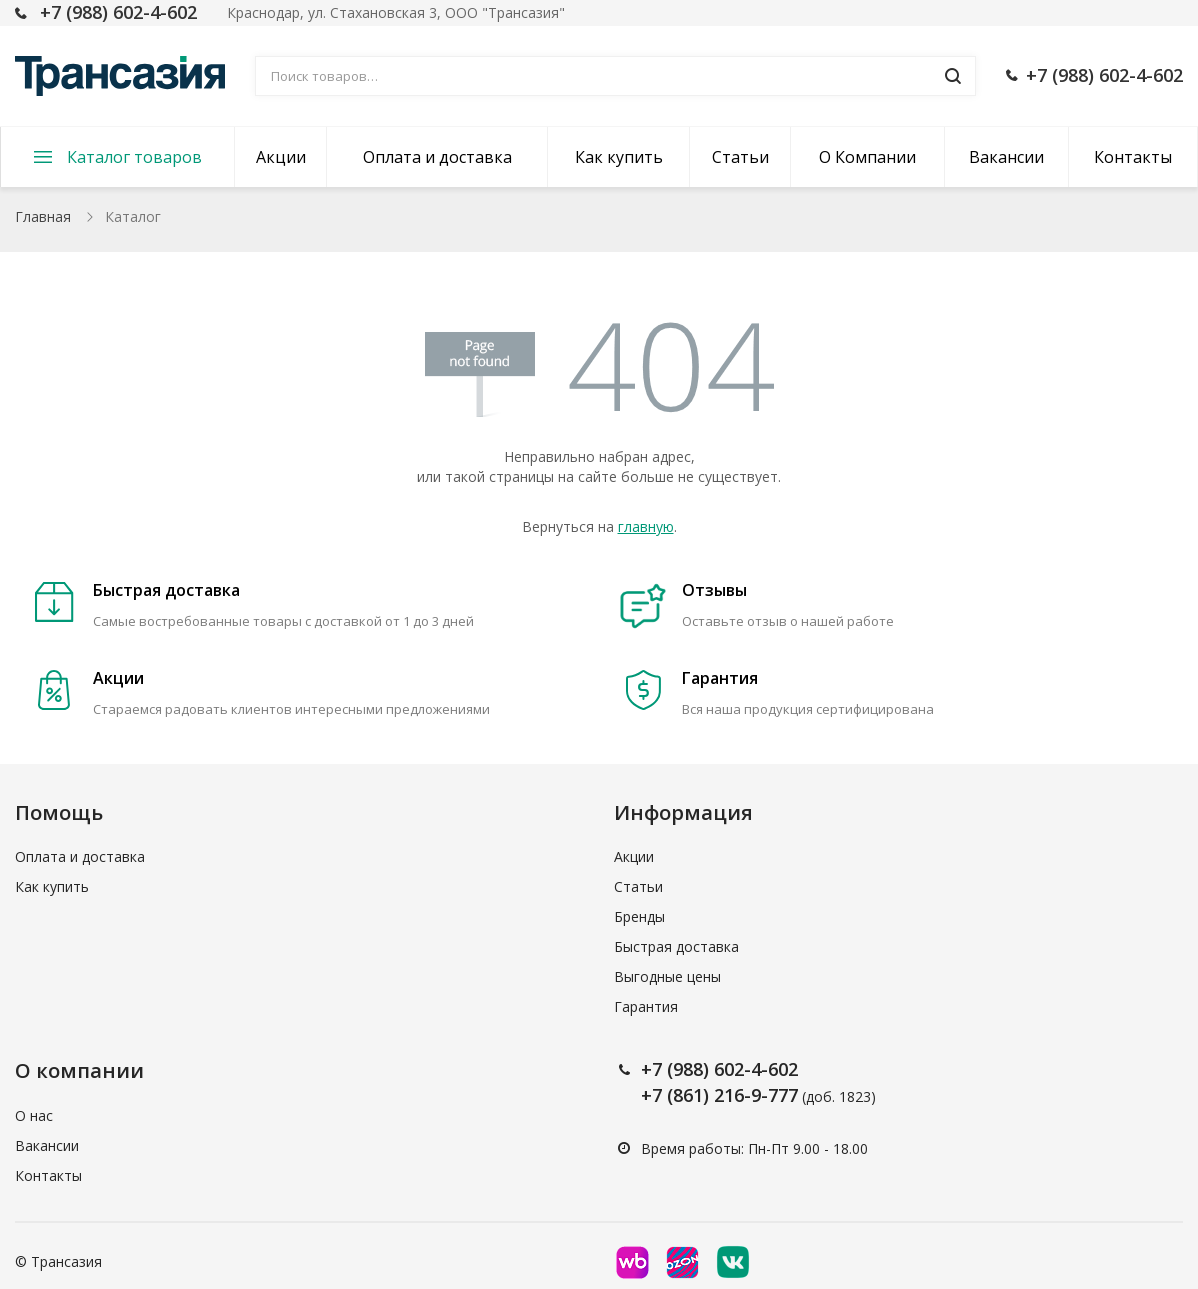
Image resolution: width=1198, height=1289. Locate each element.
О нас (34, 1115)
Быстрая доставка (676, 946)
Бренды (639, 916)
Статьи (740, 157)
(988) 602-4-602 (732, 1069)
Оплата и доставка (437, 157)
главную (646, 526)
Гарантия (646, 1006)
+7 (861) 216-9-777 (719, 1095)
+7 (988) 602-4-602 (118, 12)
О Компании (867, 157)
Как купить (619, 157)
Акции (281, 157)
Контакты (1133, 157)
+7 (654, 1069)
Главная (43, 216)
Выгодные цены (667, 976)
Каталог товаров (134, 157)
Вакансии (1006, 157)
